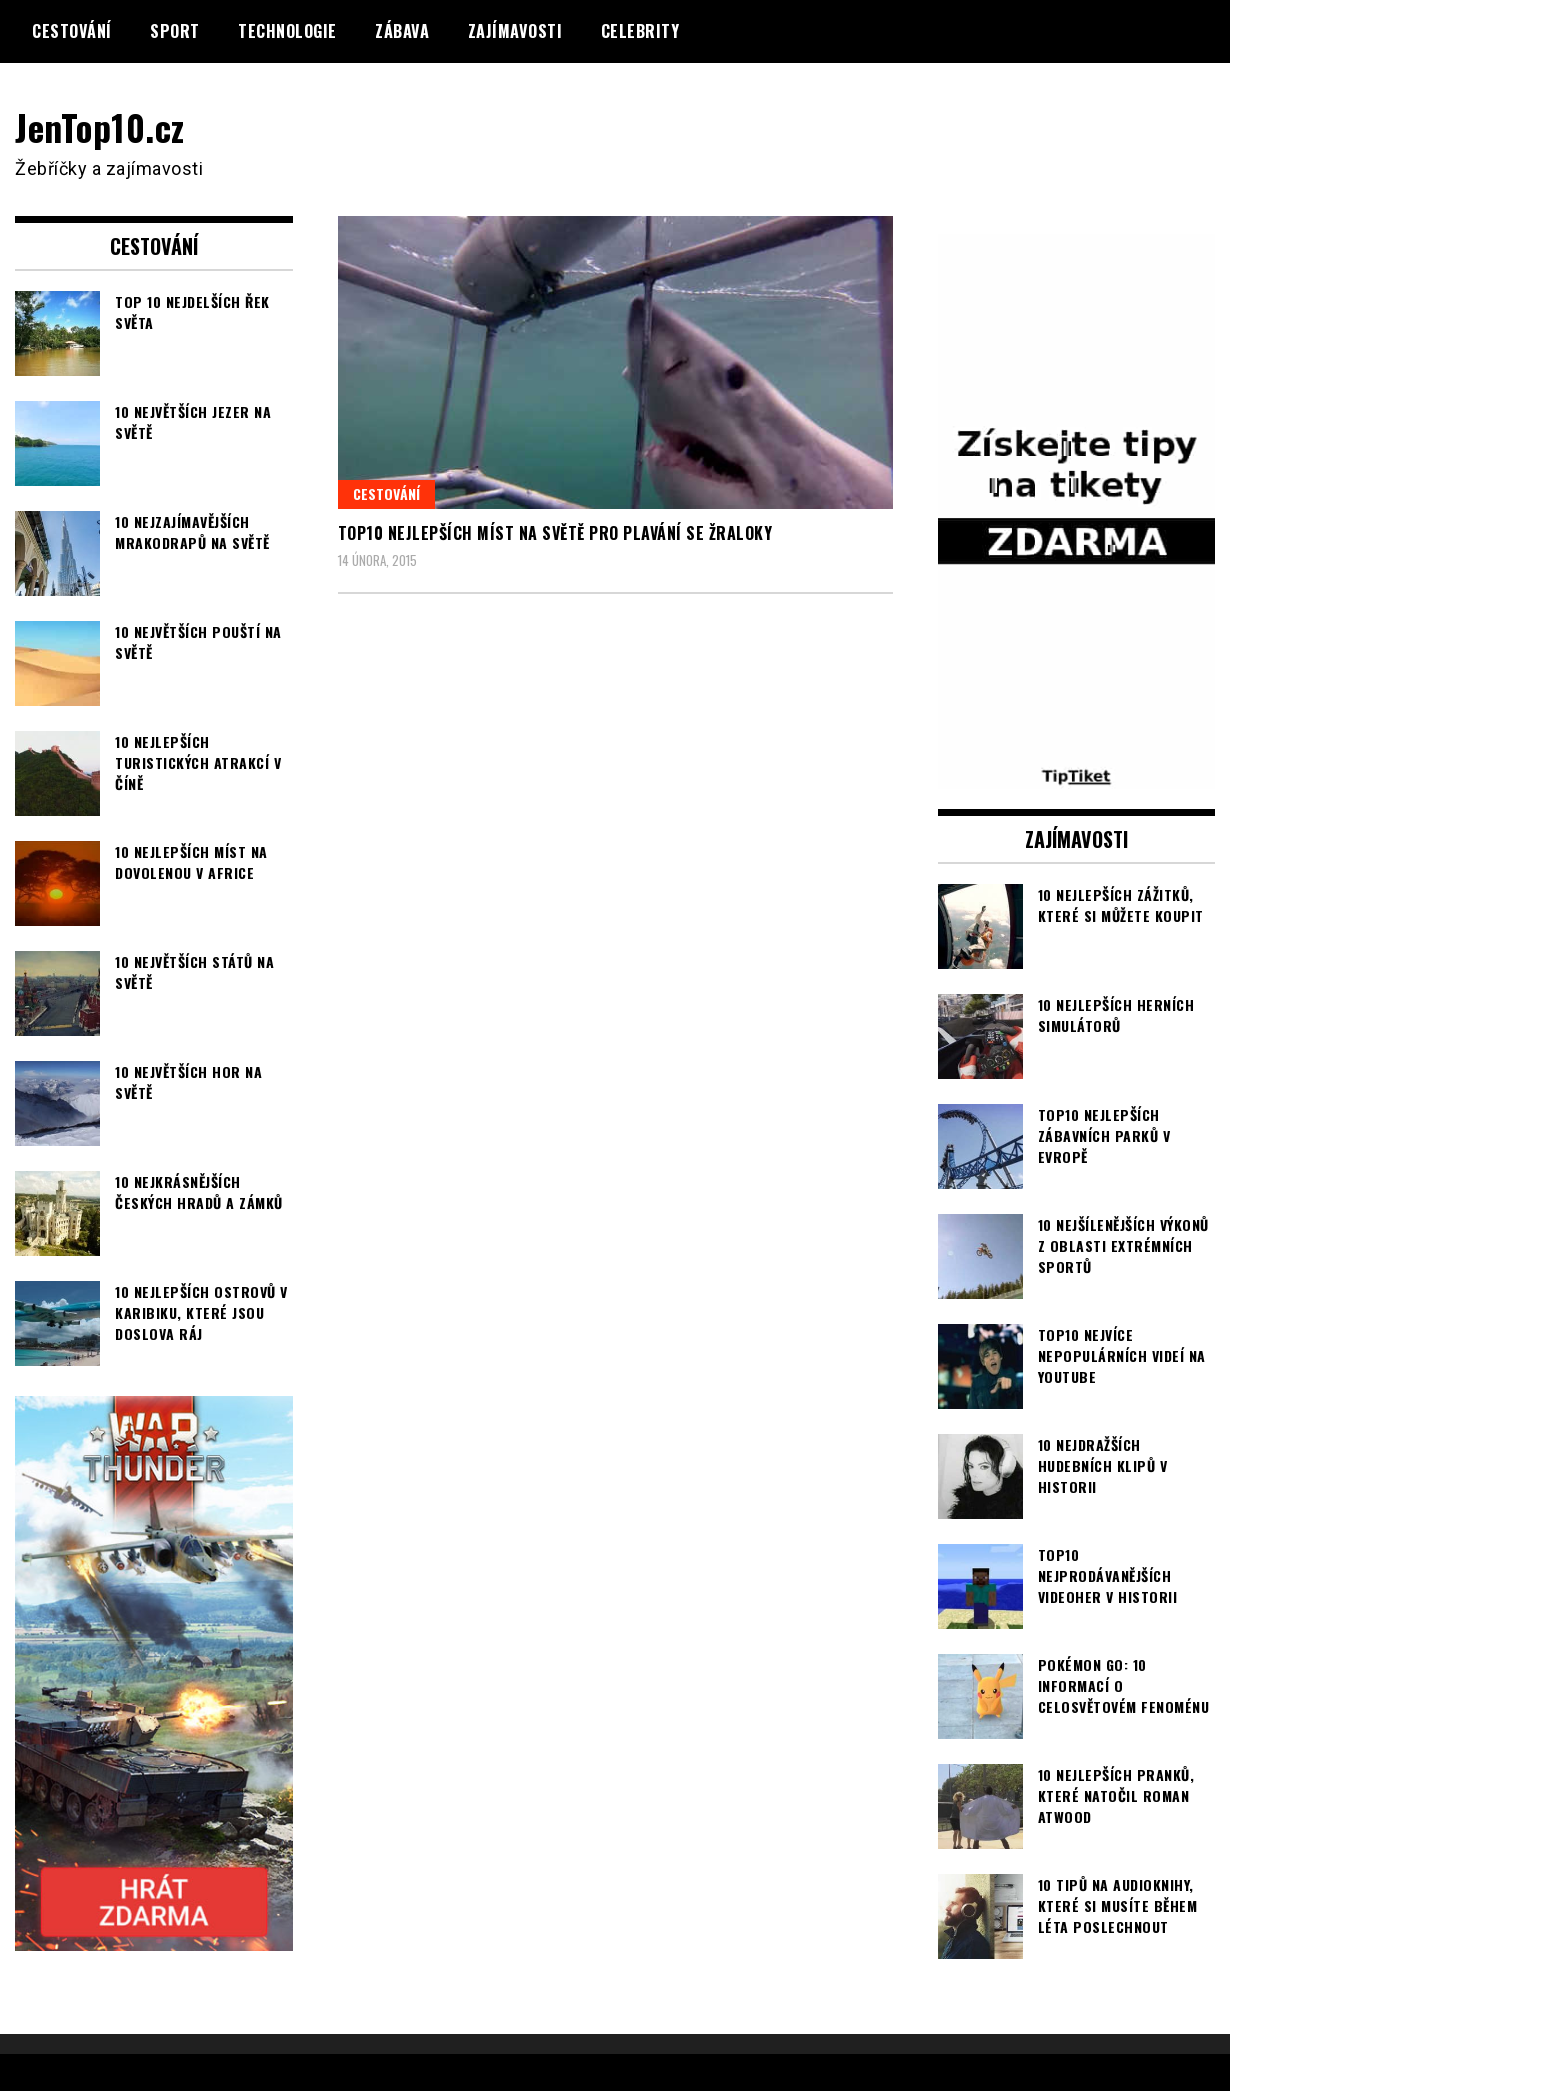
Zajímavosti (515, 31)
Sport (175, 31)
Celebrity (640, 31)
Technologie (287, 31)
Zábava (402, 31)
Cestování (72, 31)
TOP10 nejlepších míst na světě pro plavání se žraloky (555, 533)
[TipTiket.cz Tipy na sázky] (1077, 776)
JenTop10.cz (101, 126)
